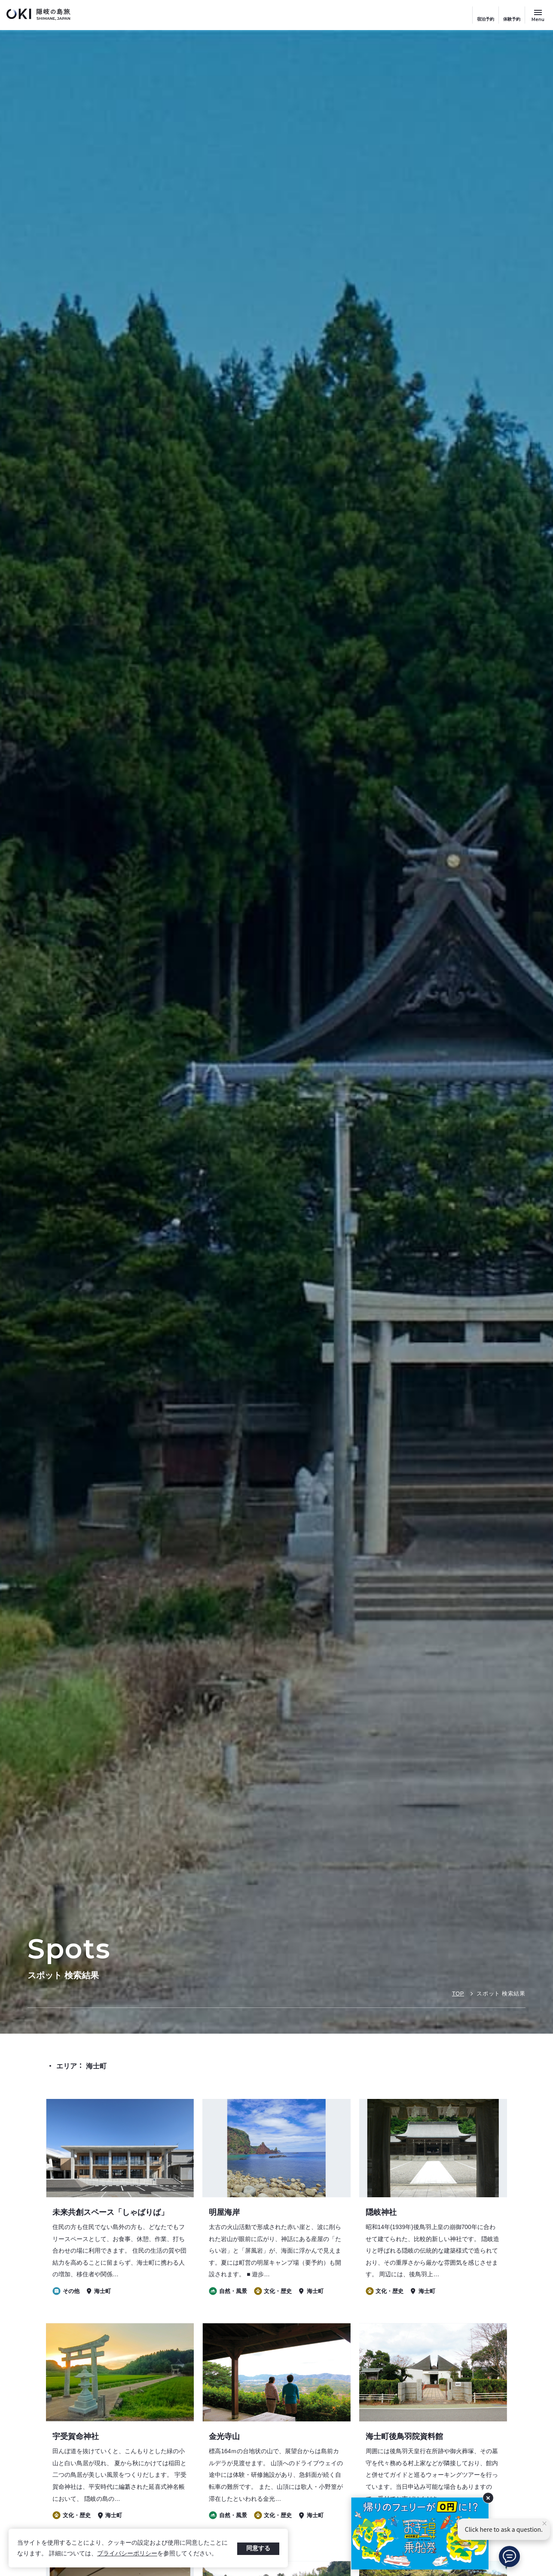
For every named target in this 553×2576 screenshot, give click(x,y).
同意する (258, 2548)
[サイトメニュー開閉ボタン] (538, 15)
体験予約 (511, 19)
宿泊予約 (485, 19)
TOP (458, 1993)
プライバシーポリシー (127, 2553)
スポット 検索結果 (501, 1993)
